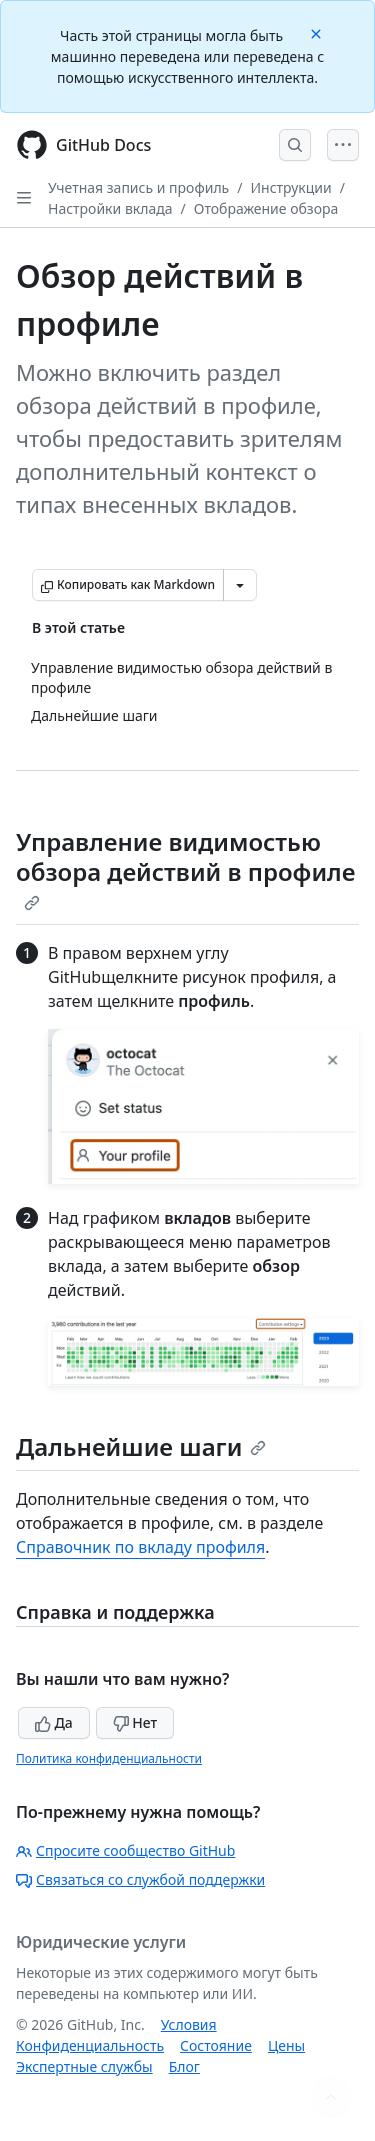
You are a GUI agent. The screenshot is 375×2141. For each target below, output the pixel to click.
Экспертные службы (84, 2066)
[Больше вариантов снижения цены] (240, 585)
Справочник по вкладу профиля (140, 1547)
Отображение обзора (266, 208)
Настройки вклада (110, 208)
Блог (184, 2066)
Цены (286, 2045)
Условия (189, 2024)
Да (54, 1722)
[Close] (318, 32)
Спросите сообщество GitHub (125, 1850)
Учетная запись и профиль (138, 187)
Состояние (216, 2045)
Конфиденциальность (90, 2045)
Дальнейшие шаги (141, 1446)
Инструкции (290, 187)
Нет (135, 1722)
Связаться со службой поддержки (140, 1879)
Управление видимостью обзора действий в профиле (185, 868)
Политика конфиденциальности (109, 1758)
